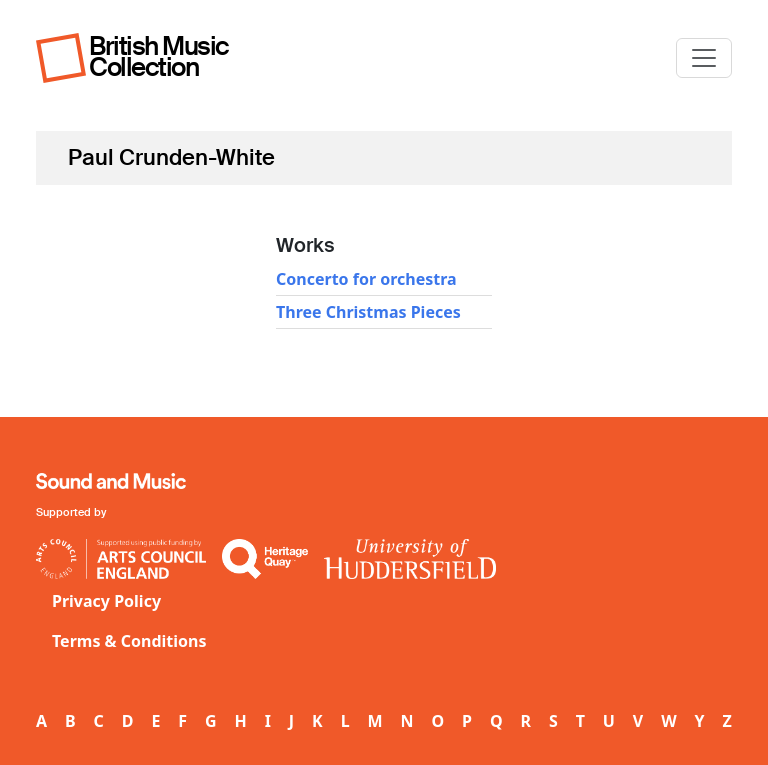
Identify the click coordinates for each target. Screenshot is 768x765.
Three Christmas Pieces (368, 312)
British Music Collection (159, 56)
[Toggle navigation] (704, 58)
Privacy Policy (106, 601)
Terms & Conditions (129, 641)
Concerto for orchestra (366, 279)
